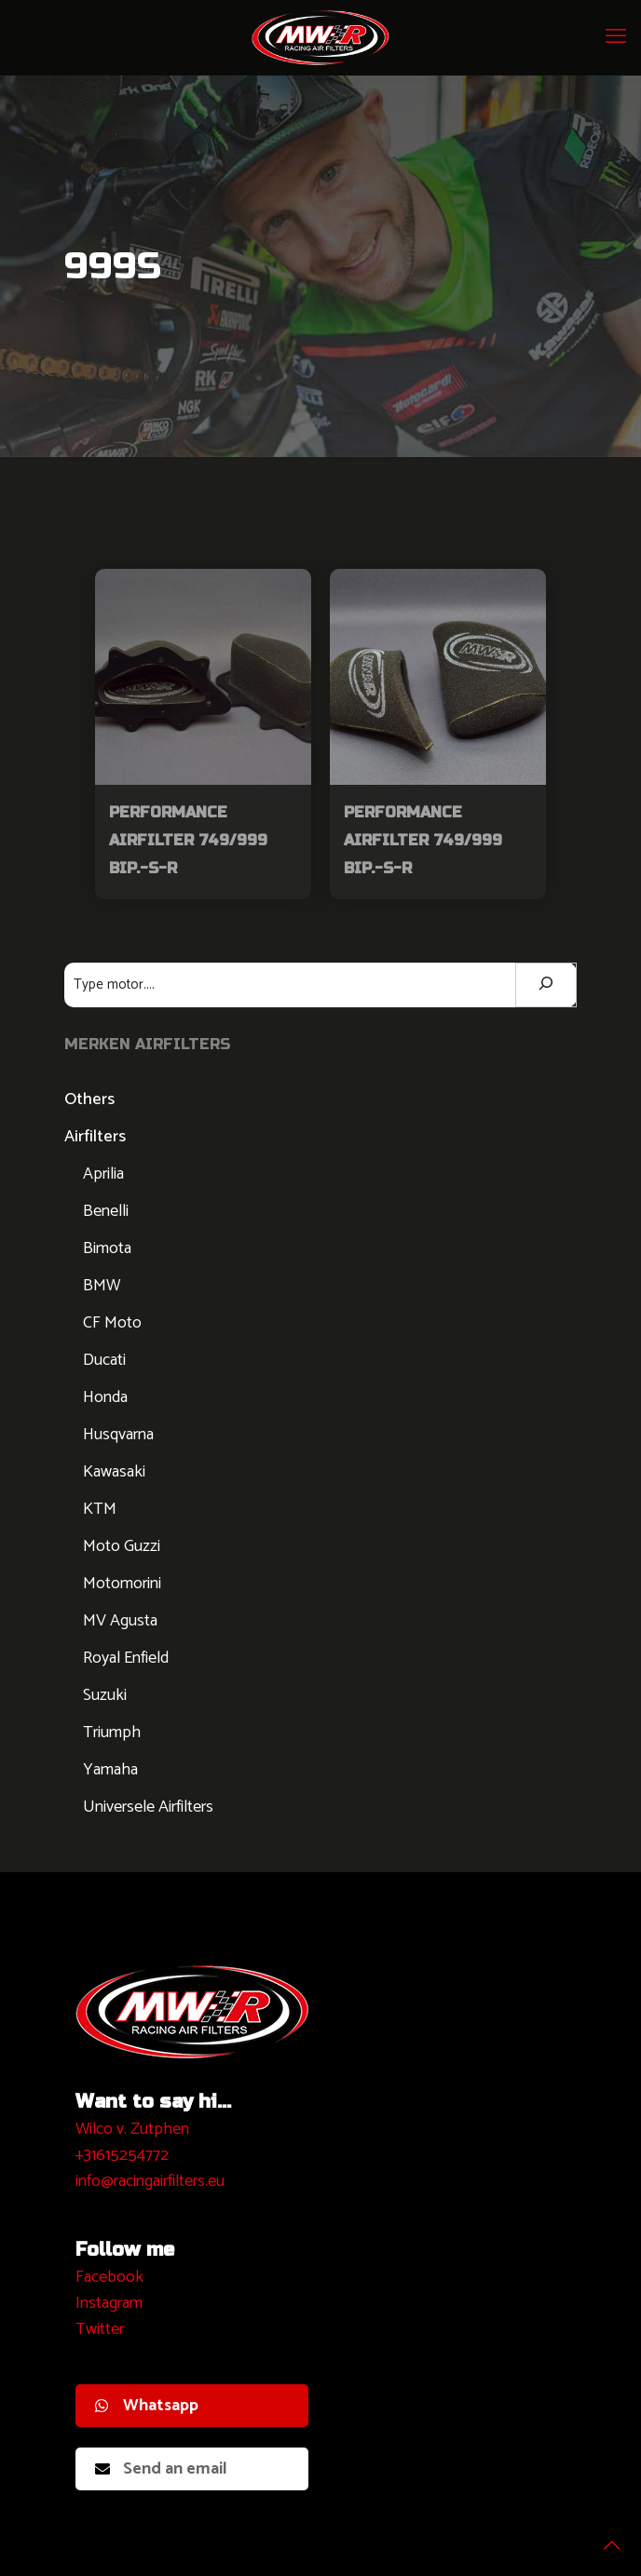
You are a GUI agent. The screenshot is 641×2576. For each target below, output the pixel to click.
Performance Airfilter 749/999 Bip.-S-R (188, 840)
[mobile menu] (616, 37)
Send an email (161, 2469)
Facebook (109, 2277)
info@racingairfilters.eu (150, 2181)
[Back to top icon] (602, 2537)
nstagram (111, 2303)
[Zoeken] (546, 985)
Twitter (99, 2329)
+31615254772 (122, 2155)
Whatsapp (146, 2406)
